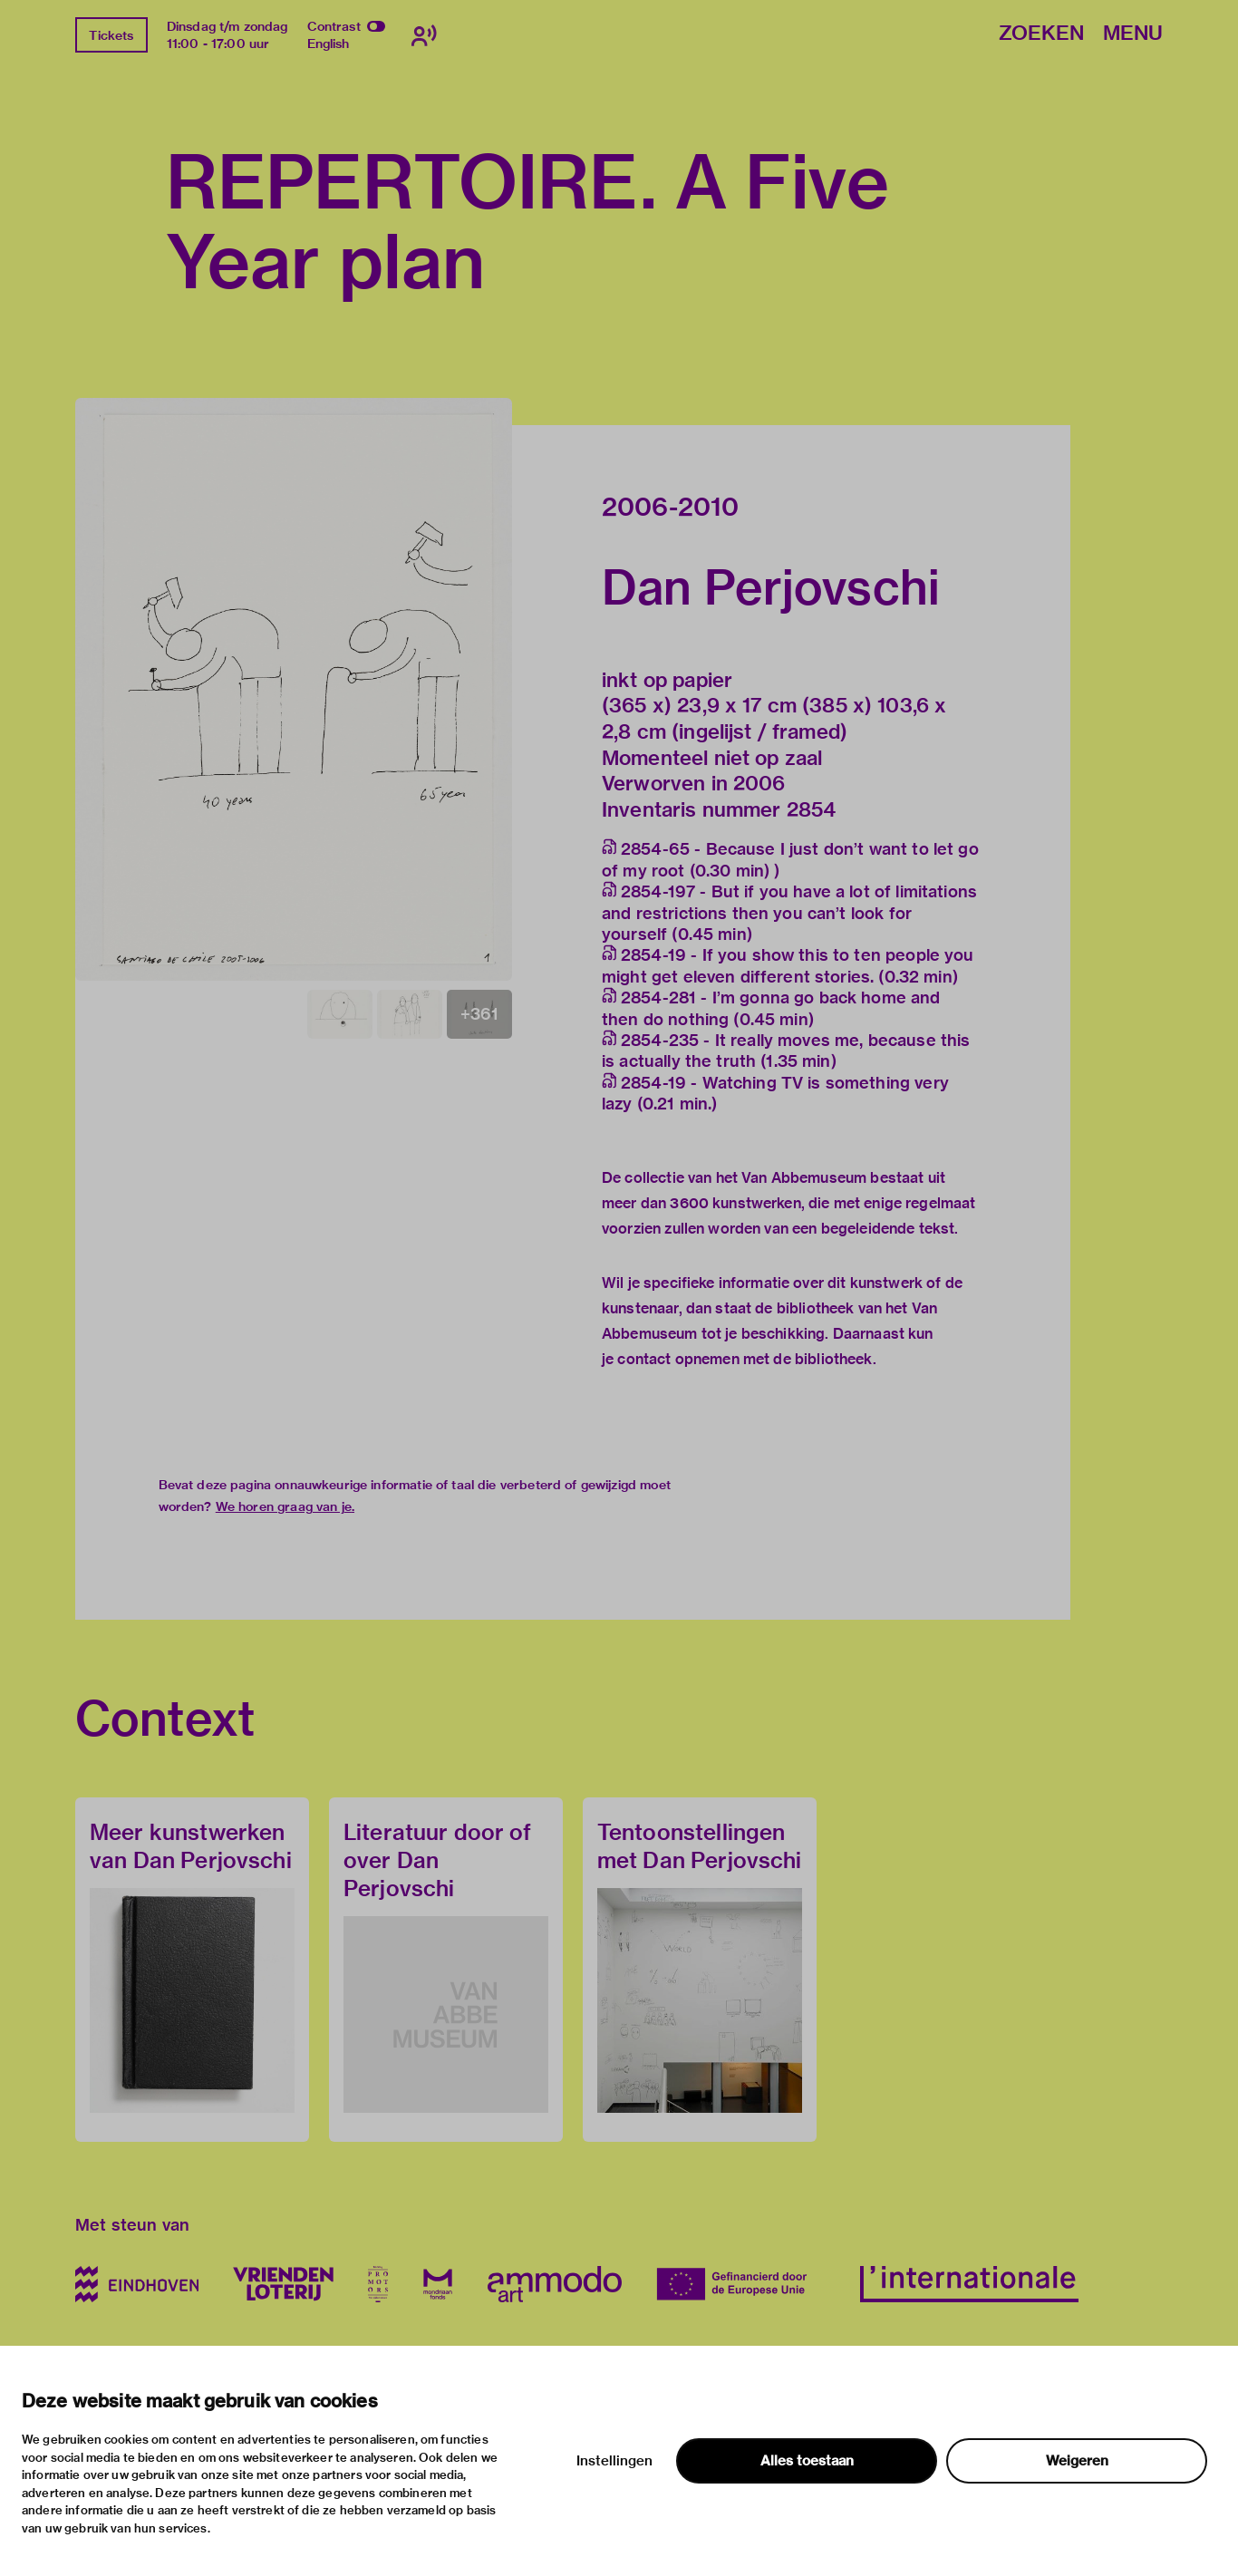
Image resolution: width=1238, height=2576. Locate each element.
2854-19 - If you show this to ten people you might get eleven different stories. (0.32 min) (788, 965)
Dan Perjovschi (771, 587)
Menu (1133, 34)
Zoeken (1041, 34)
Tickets (111, 35)
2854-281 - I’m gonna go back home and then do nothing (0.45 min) (771, 1008)
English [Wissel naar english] (328, 43)
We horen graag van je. (285, 1506)
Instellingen (614, 2461)
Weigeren (1077, 2461)
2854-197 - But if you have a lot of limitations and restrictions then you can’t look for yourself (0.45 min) (789, 912)
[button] (293, 689)
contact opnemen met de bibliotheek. (746, 1359)
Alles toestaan (807, 2461)
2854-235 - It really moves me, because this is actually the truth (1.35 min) (786, 1050)
